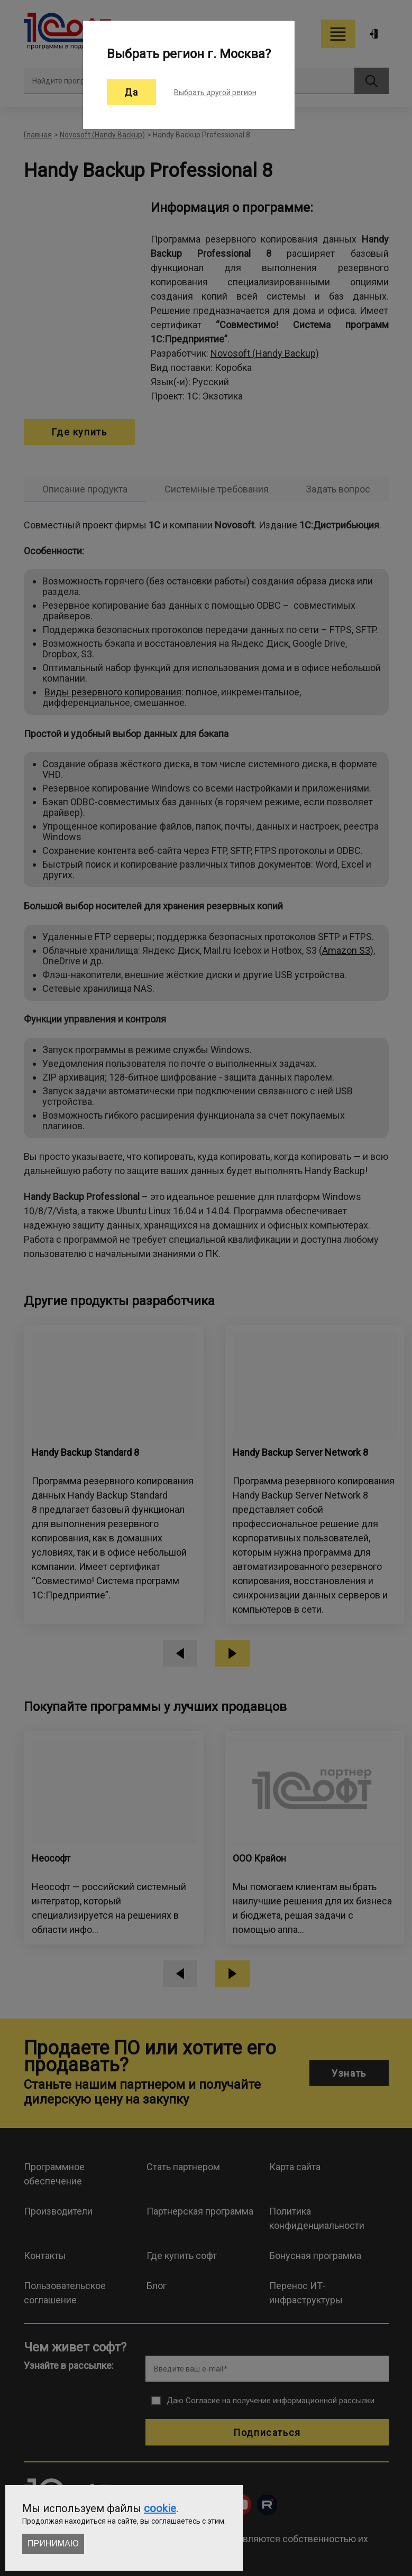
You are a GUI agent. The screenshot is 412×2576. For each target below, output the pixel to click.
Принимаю (53, 2543)
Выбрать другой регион (215, 92)
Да (131, 92)
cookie (160, 2508)
